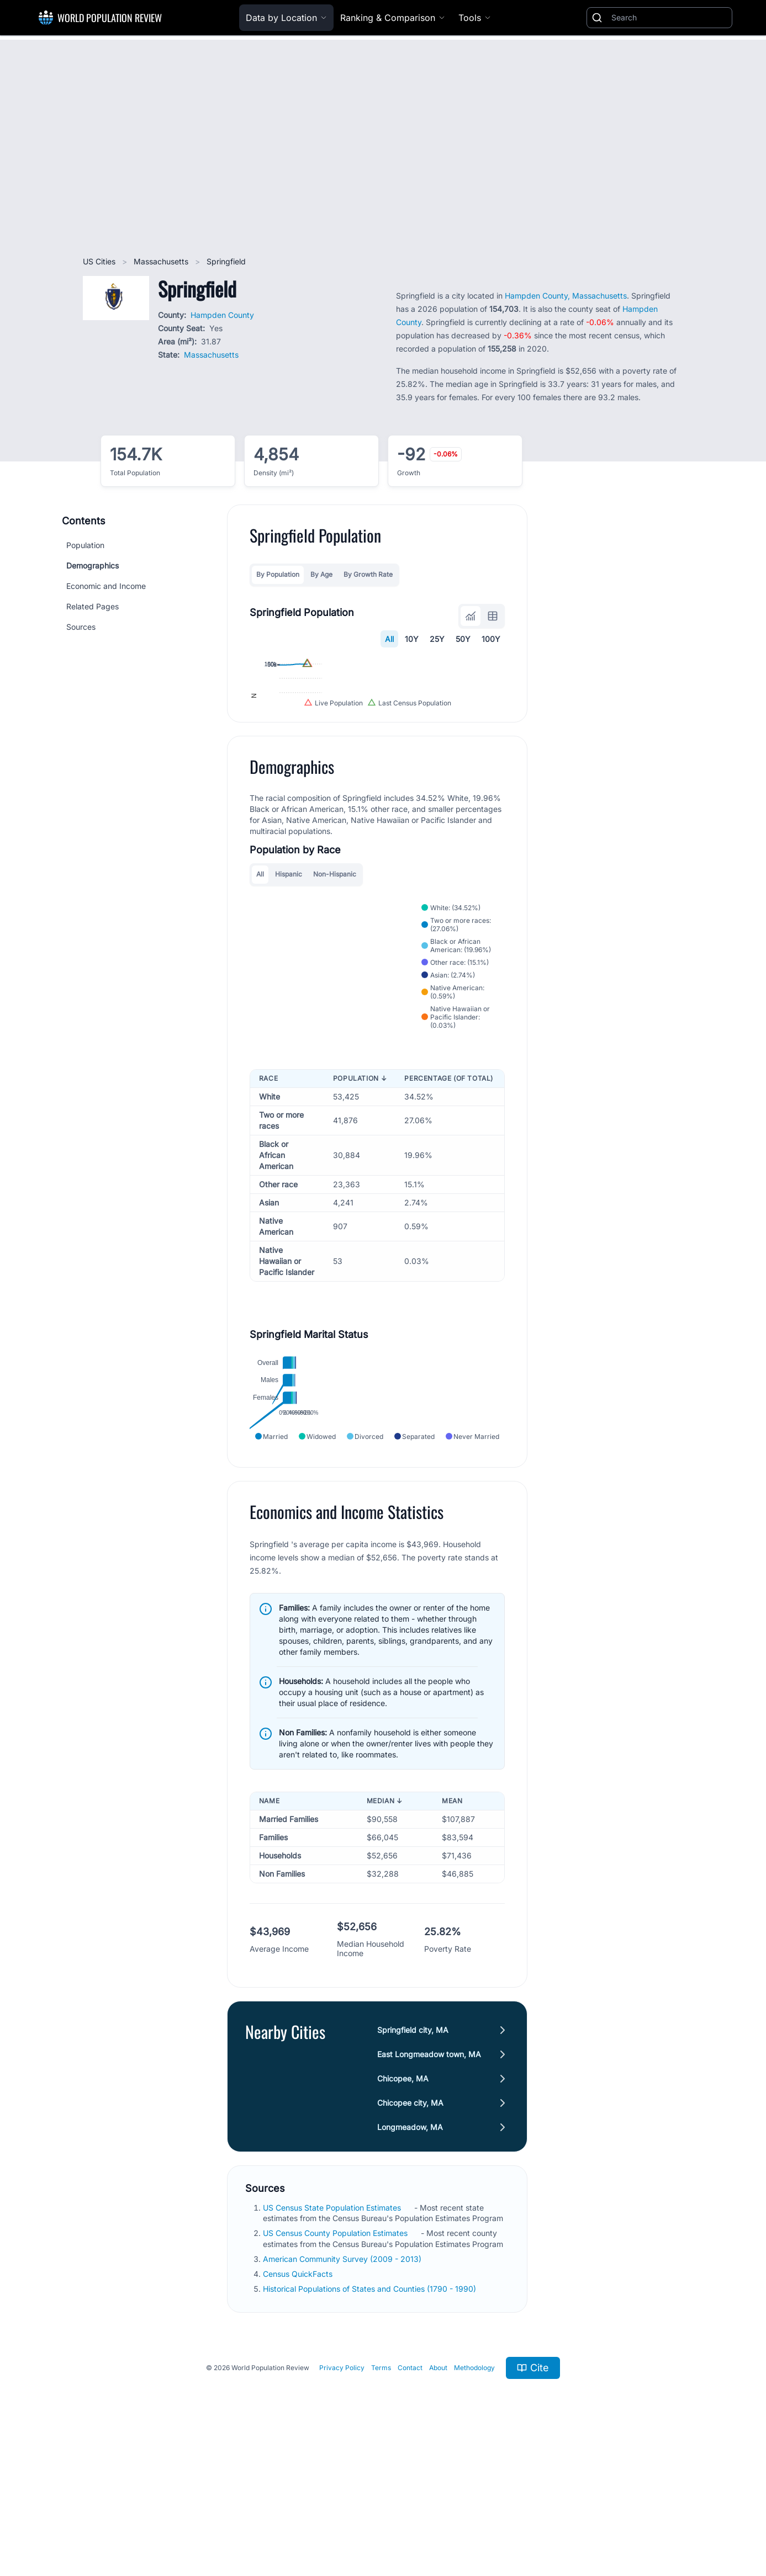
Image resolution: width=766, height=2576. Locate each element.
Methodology (474, 2496)
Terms (381, 2496)
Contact (410, 2496)
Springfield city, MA (412, 2158)
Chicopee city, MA (410, 2230)
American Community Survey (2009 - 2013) (343, 2387)
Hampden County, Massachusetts (566, 295)
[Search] (669, 18)
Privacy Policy (341, 2496)
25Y (437, 639)
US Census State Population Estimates (333, 2335)
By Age (321, 574)
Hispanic (288, 1002)
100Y (491, 639)
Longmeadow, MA (410, 2255)
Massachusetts (162, 261)
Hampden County (222, 315)
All (389, 639)
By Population (277, 574)
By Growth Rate (368, 574)
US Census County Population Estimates (336, 2361)
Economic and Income (106, 586)
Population (85, 545)
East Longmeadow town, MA (429, 2182)
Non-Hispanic (334, 1002)
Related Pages (92, 606)
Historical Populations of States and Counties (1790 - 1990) (370, 2416)
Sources (81, 626)
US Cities (100, 261)
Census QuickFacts (299, 2402)
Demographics (92, 565)
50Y (463, 639)
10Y (412, 639)
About (438, 2496)
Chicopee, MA (403, 2206)
